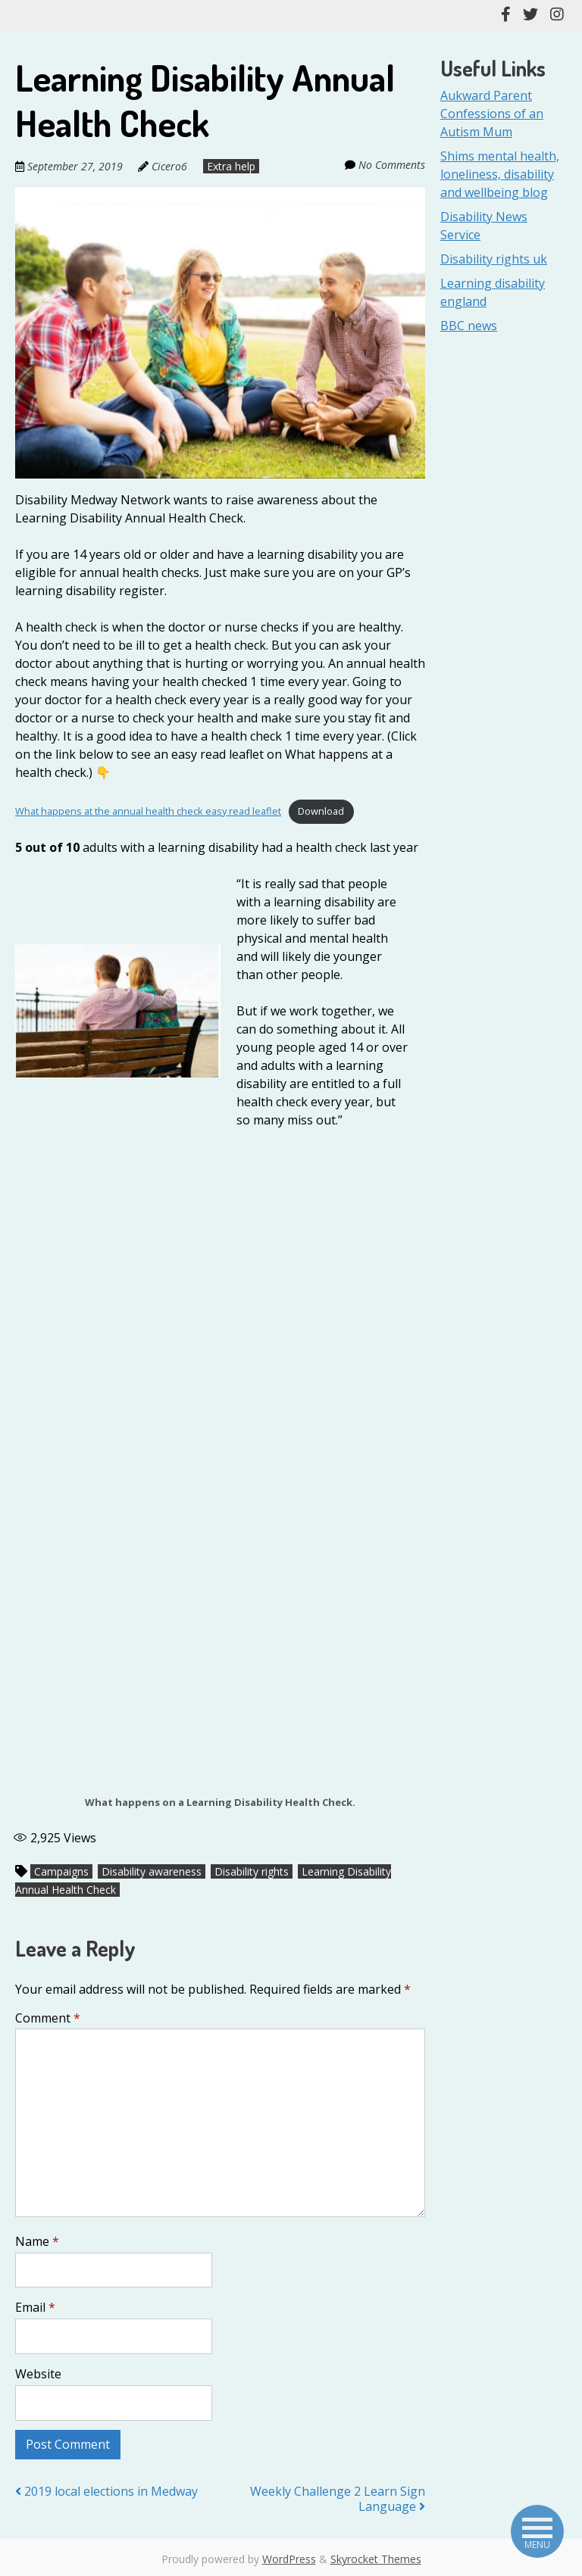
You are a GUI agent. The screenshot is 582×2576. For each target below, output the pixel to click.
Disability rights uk (493, 259)
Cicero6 (169, 166)
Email (35, 2307)
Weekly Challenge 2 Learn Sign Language (337, 2499)
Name (37, 2241)
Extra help (230, 166)
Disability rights (251, 1871)
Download (321, 811)
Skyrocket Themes (375, 2559)
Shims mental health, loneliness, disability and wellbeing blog (499, 174)
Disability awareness (152, 1871)
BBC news (468, 325)
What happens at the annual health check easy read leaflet (148, 811)
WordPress (289, 2559)
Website (38, 2373)
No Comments (391, 164)
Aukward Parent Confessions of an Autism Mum (491, 113)
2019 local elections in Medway (106, 2491)
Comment (47, 2018)
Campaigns (61, 1871)
